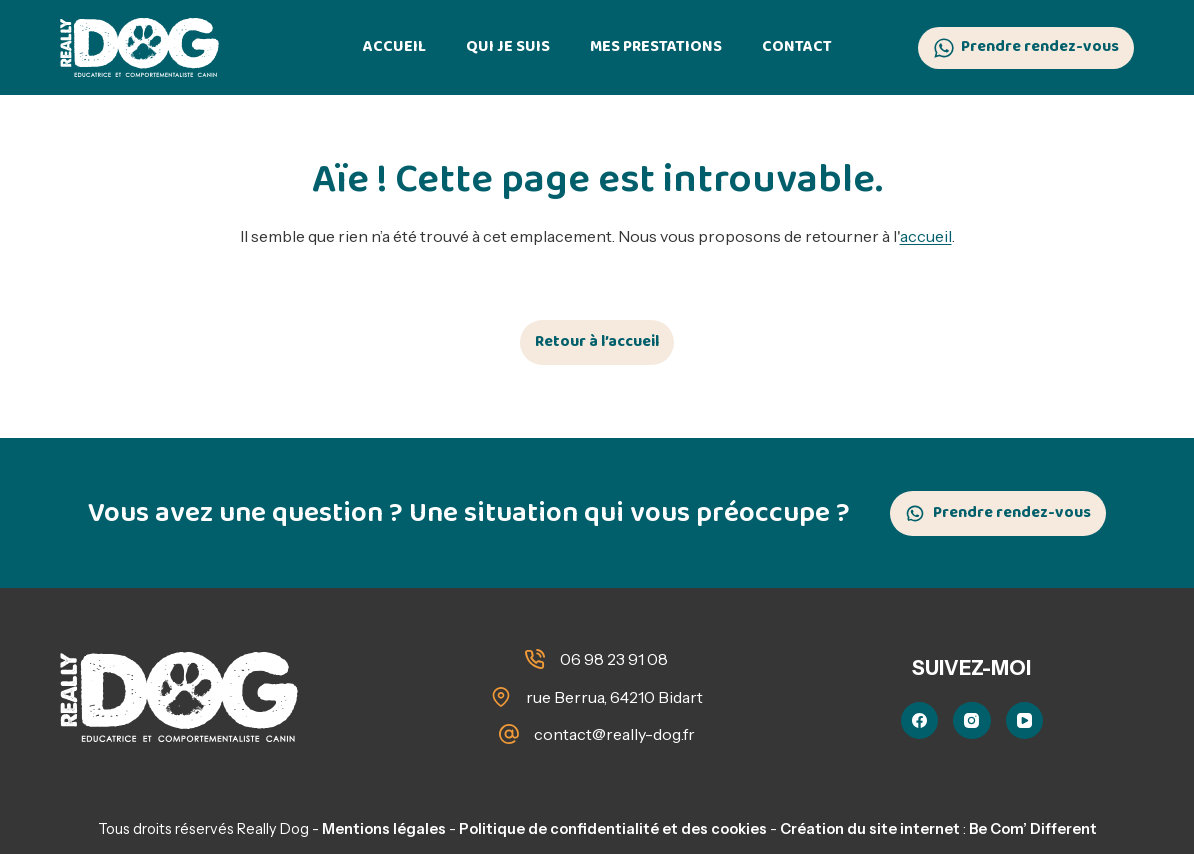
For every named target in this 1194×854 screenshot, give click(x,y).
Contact (797, 46)
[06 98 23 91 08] (535, 659)
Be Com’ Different (1033, 829)
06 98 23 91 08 (614, 659)
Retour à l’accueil (597, 341)
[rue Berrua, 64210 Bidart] (501, 697)
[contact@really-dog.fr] (509, 734)
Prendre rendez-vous (1026, 46)
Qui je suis (508, 46)
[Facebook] (920, 721)
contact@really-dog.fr (614, 734)
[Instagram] (972, 721)
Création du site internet (870, 829)
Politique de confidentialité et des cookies (613, 829)
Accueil (394, 46)
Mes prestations (656, 46)
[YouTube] (1025, 721)
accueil (926, 236)
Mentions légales (384, 829)
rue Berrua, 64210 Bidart (614, 697)
